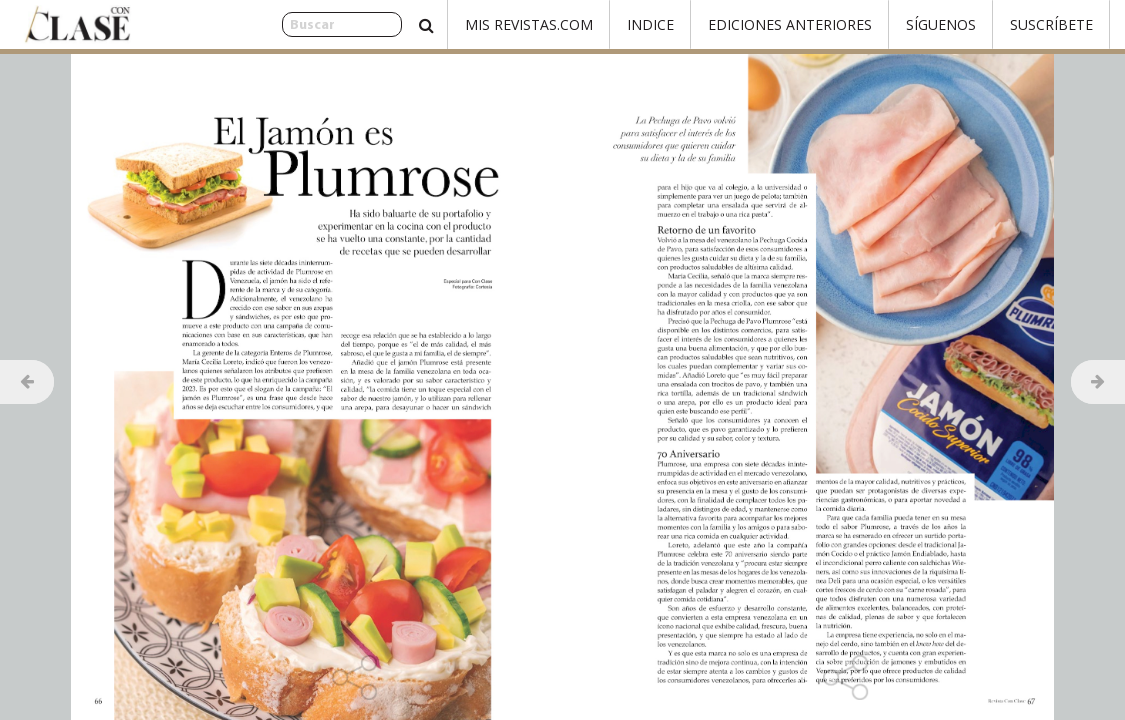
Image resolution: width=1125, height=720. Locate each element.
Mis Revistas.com (529, 24)
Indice (650, 24)
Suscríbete (1051, 24)
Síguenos (941, 24)
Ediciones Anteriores (790, 24)
